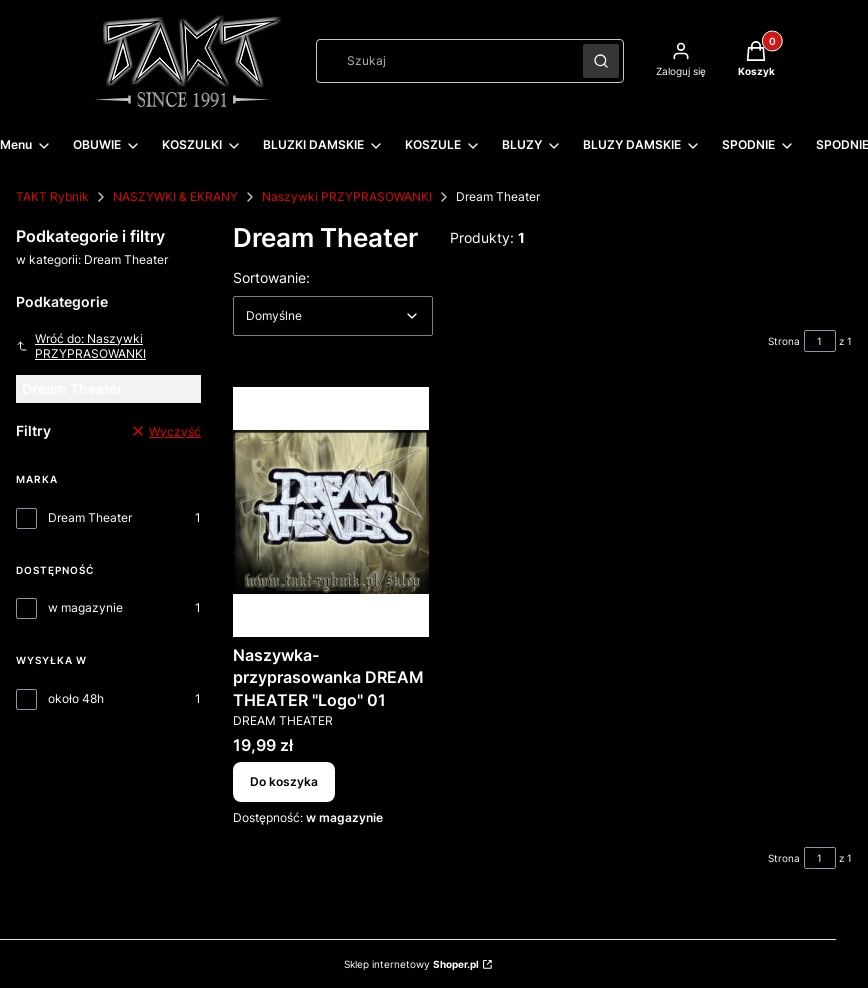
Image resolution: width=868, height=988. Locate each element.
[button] (601, 61)
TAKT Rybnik (52, 196)
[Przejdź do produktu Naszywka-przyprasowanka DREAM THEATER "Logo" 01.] (331, 512)
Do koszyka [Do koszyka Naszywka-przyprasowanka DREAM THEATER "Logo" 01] (284, 782)
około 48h (76, 698)
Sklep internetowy (411, 964)
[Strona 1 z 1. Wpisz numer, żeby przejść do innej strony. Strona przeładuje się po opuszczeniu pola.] (820, 341)
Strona (784, 341)
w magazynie (85, 607)
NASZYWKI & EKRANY (175, 196)
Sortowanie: (271, 277)
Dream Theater (90, 517)
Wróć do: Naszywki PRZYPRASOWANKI (81, 346)
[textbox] (333, 316)
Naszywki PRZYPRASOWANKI (347, 196)
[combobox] (443, 61)
